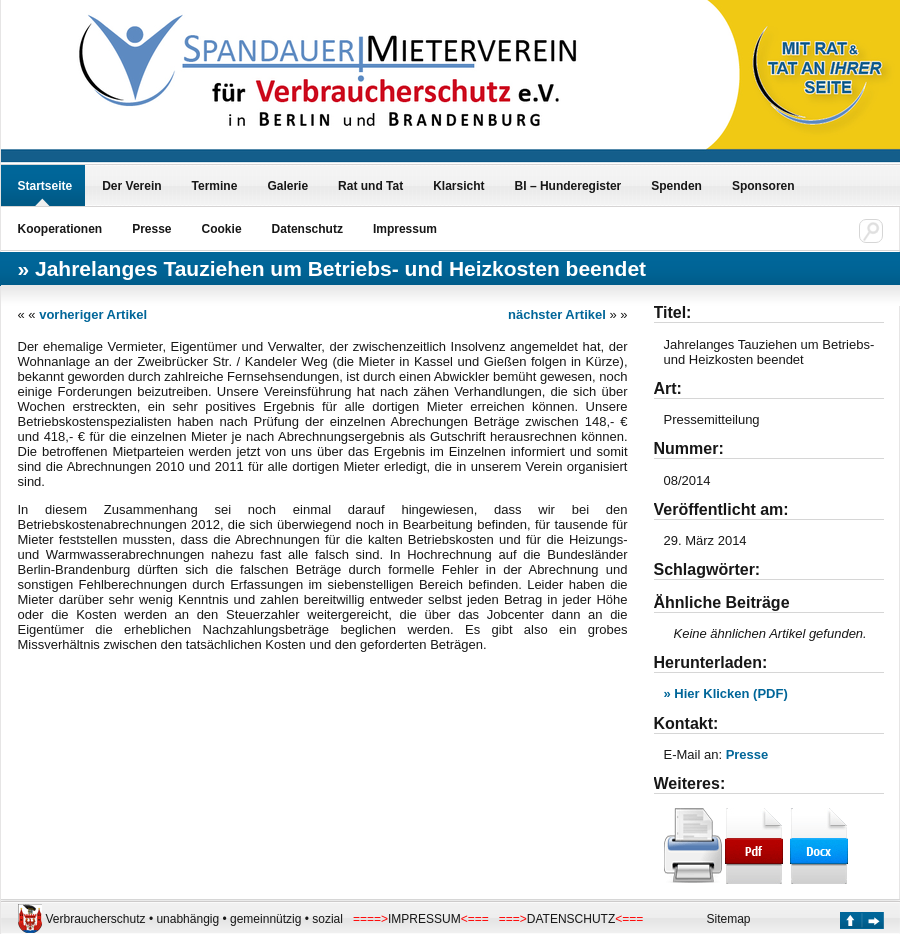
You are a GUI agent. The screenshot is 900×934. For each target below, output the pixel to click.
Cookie (222, 229)
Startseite (45, 186)
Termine (215, 186)
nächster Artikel (557, 314)
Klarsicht (458, 186)
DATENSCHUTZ (571, 919)
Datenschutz (307, 229)
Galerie (287, 186)
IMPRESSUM (424, 919)
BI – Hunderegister (568, 186)
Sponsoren (763, 186)
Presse (151, 229)
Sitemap (729, 919)
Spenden (676, 186)
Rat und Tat (370, 186)
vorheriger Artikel (93, 314)
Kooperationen (60, 229)
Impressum (405, 229)
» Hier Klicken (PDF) (726, 693)
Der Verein (131, 186)
